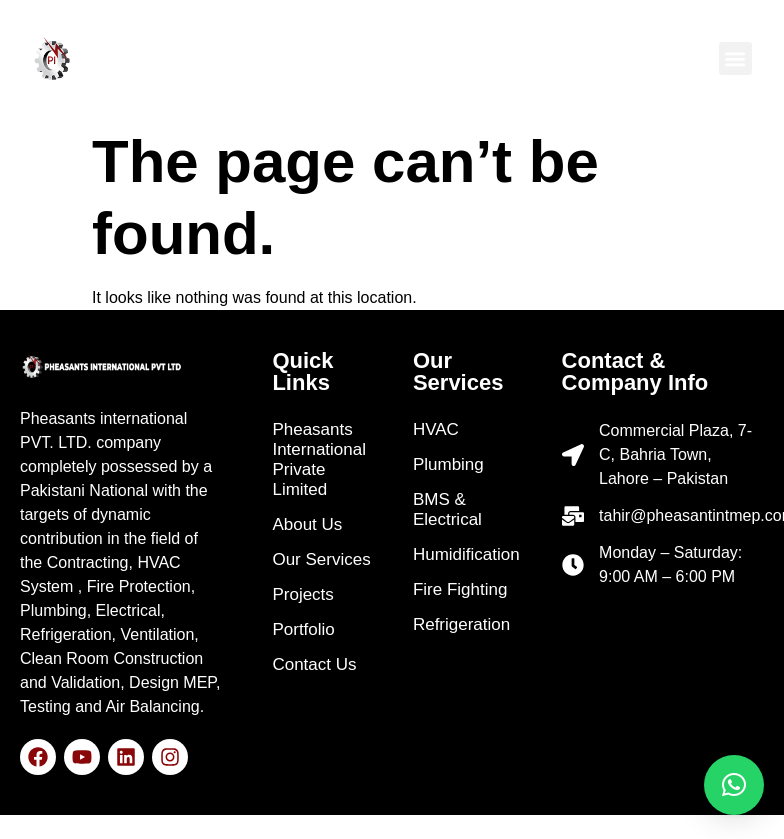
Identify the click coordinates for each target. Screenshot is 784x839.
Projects (302, 594)
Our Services (321, 559)
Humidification (466, 554)
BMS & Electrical (447, 509)
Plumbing (448, 464)
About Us (307, 524)
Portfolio (303, 629)
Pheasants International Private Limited (319, 459)
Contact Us (314, 664)
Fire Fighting (460, 589)
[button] (735, 58)
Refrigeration (461, 624)
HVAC (436, 429)
